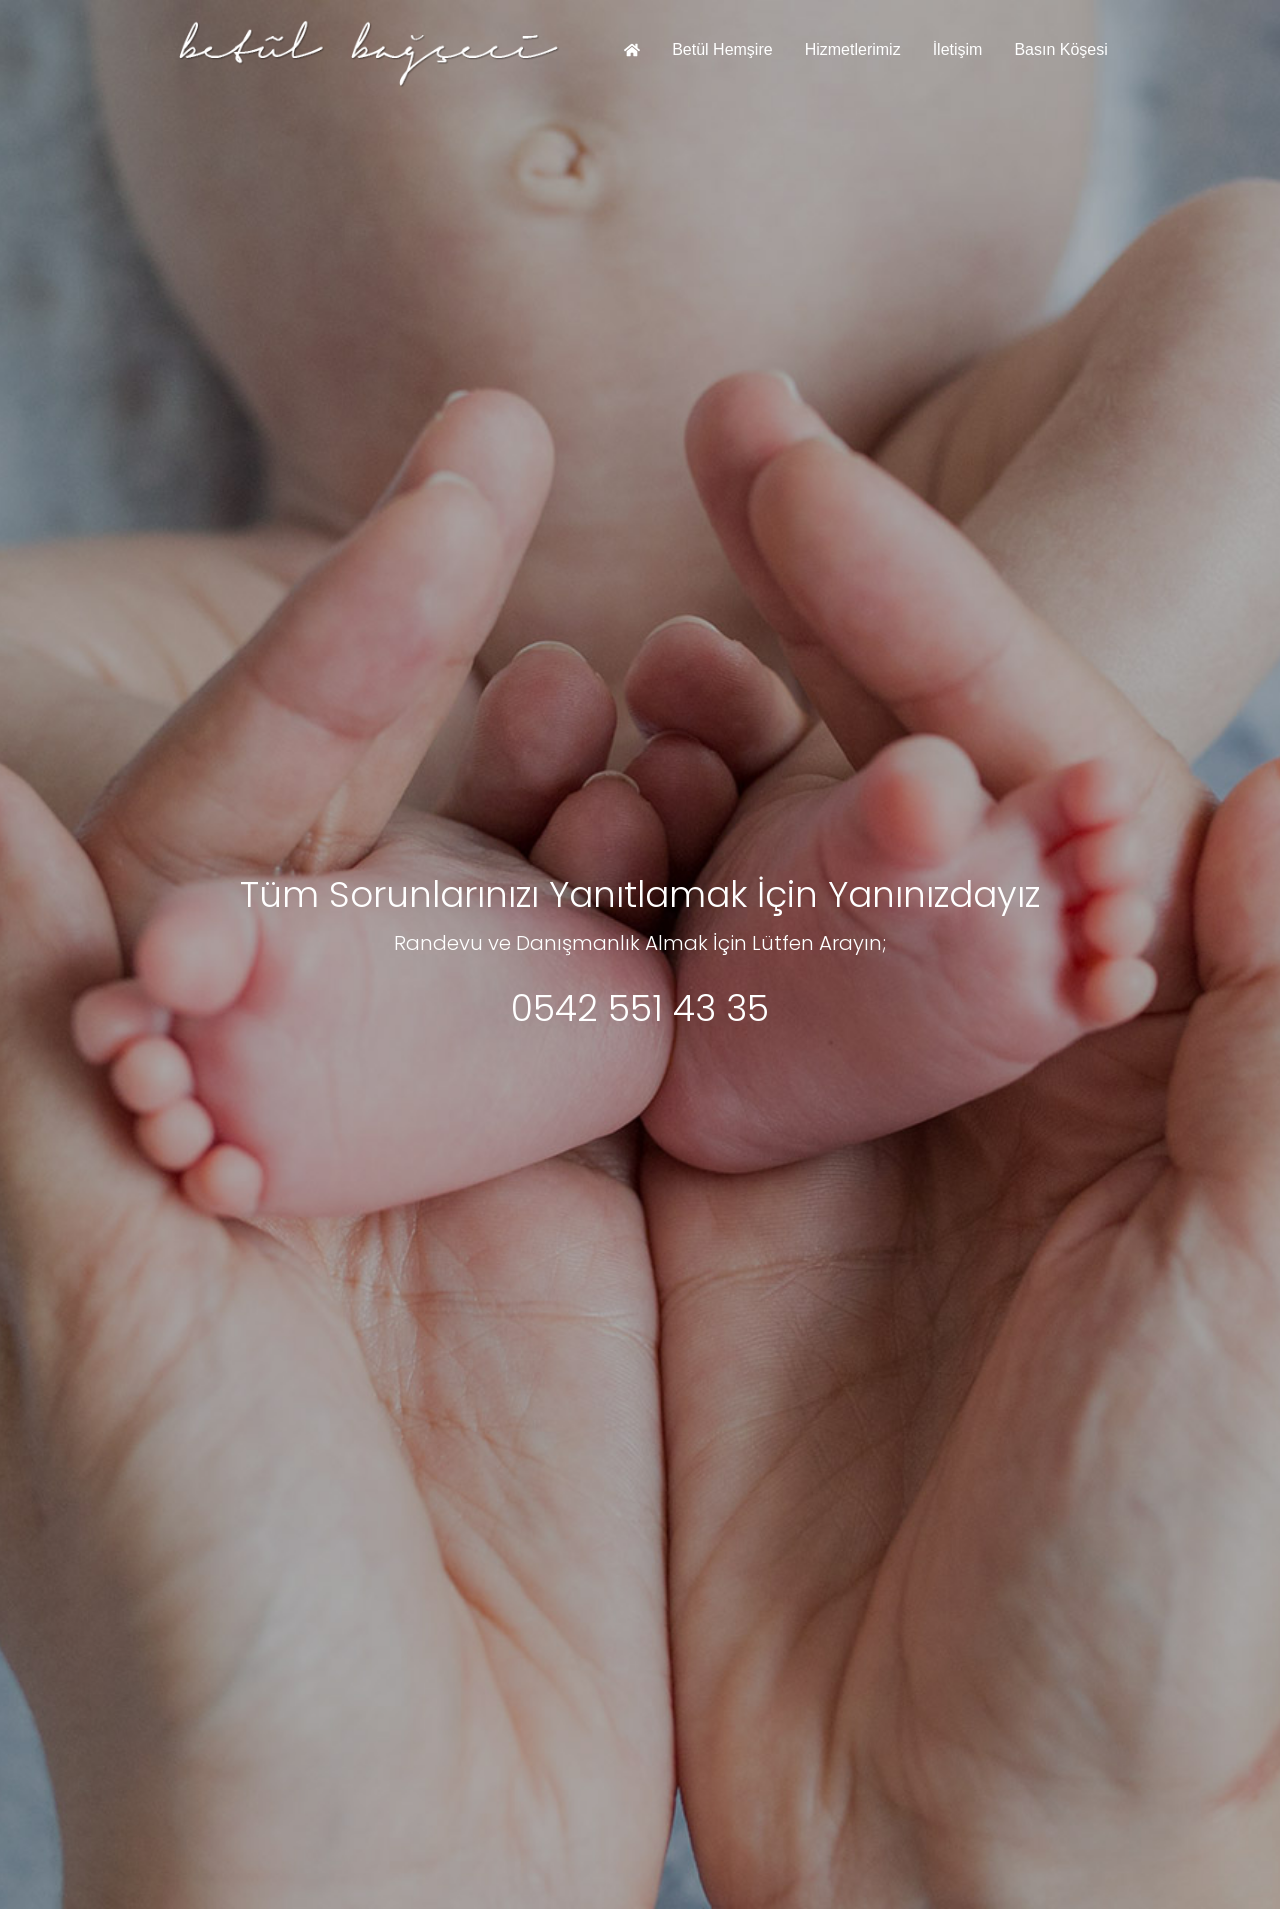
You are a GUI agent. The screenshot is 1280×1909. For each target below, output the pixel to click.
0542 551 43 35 (640, 1008)
